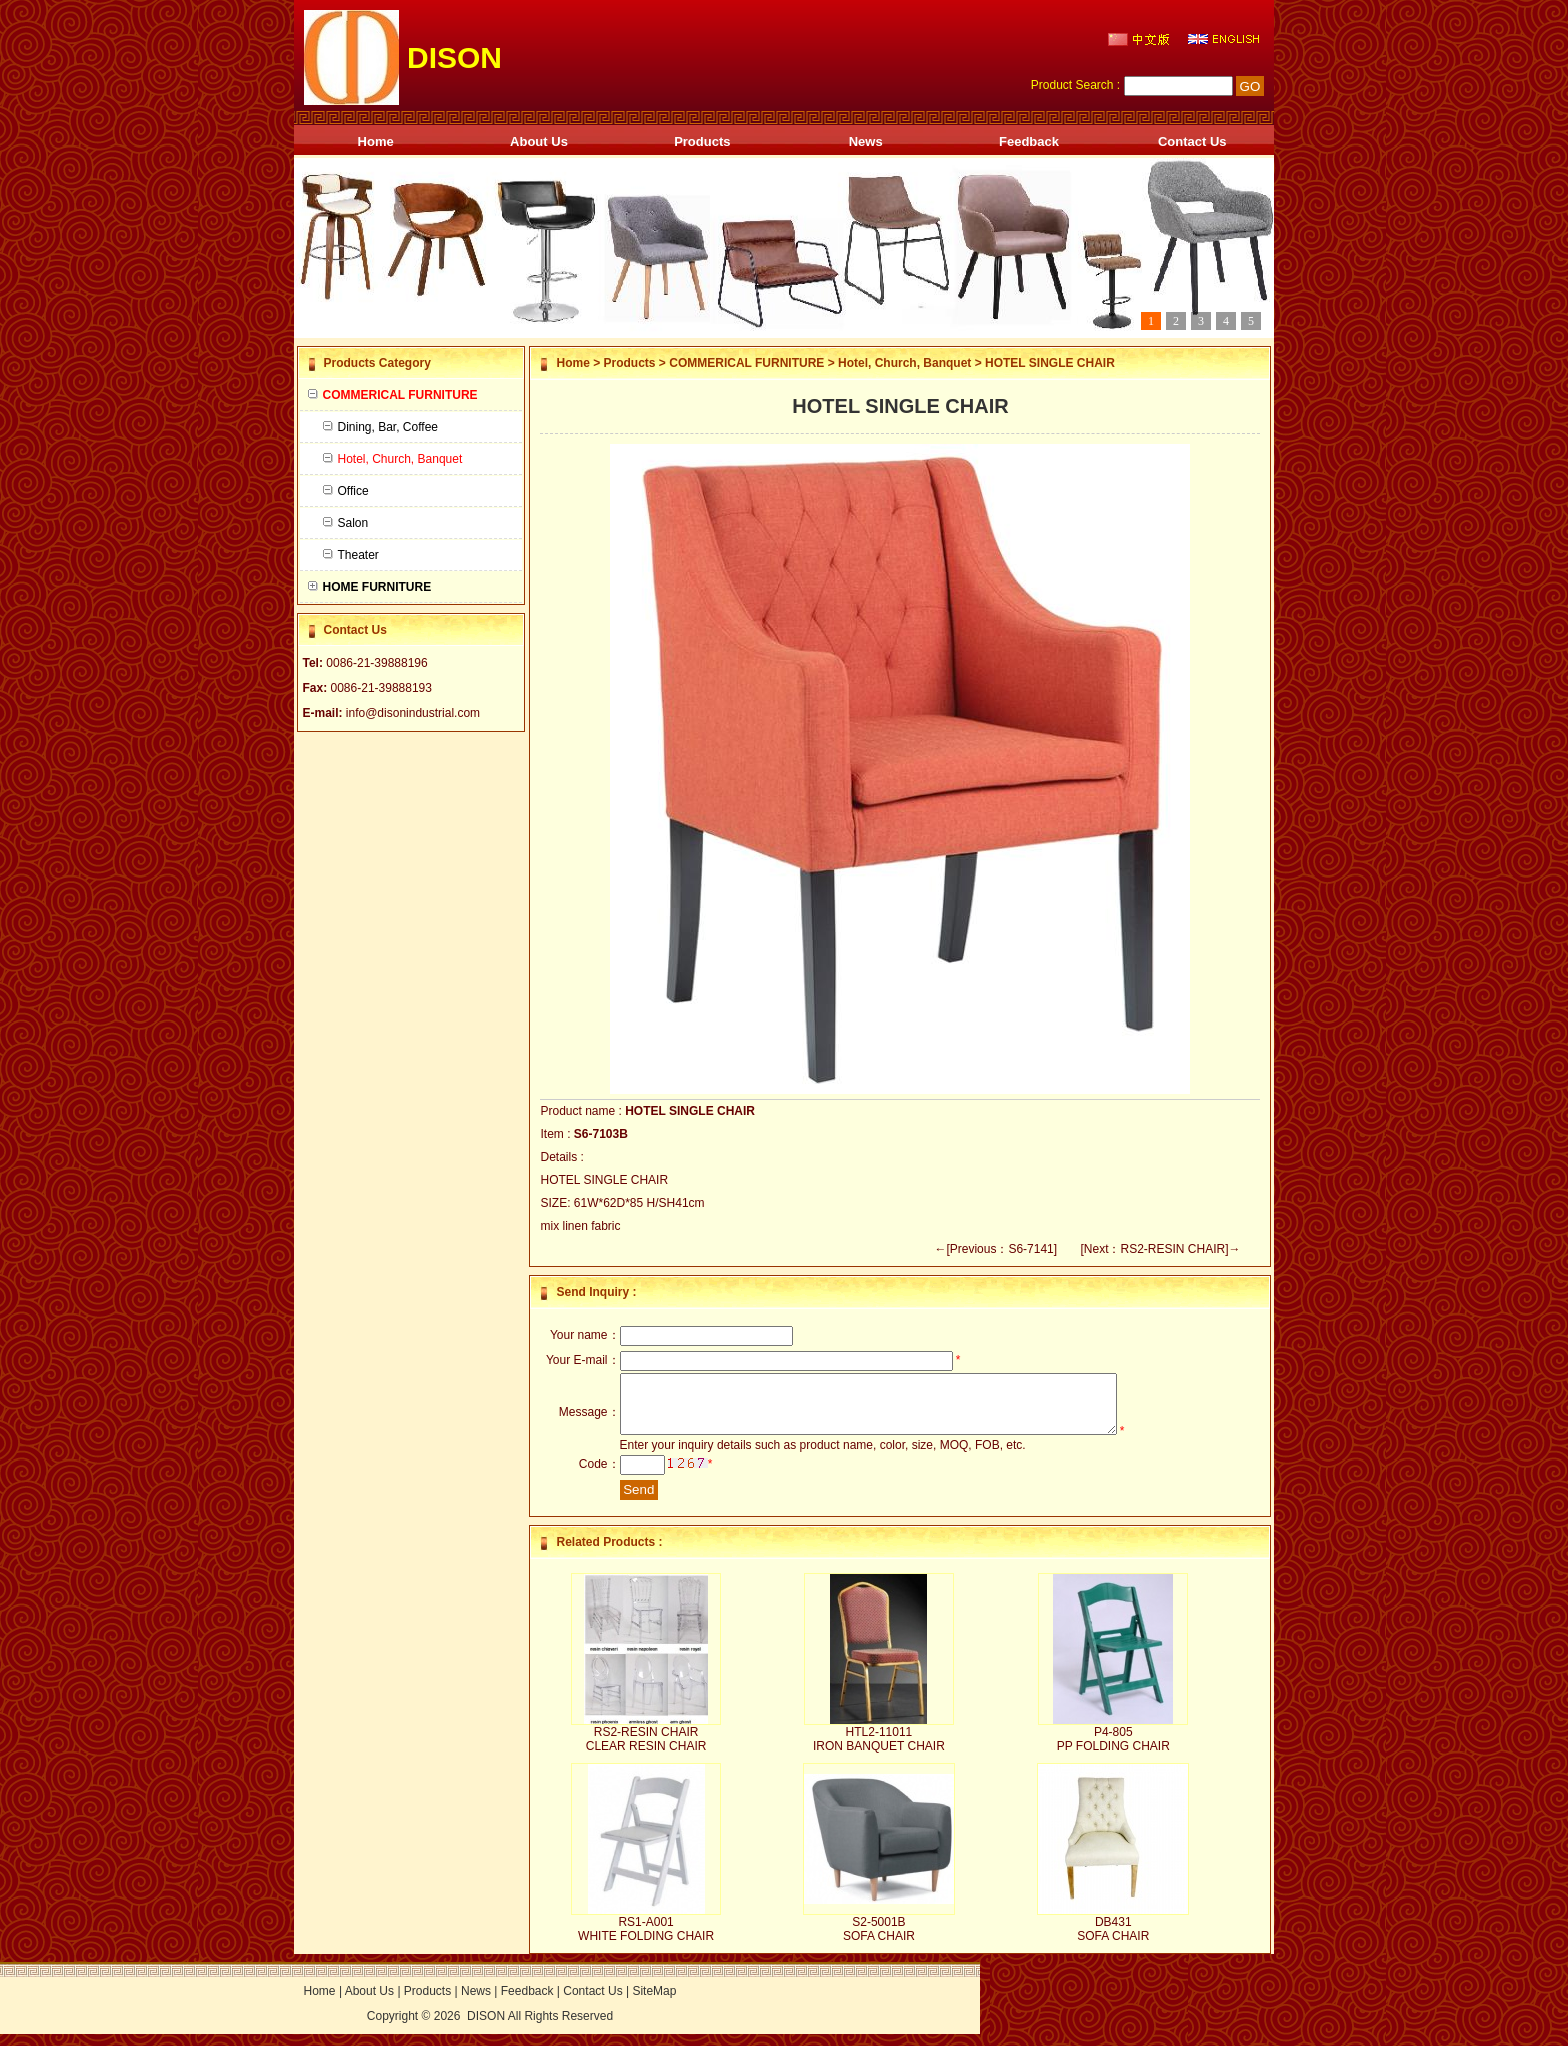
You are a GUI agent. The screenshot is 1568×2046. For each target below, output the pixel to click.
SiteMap (654, 2003)
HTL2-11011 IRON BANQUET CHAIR (879, 1751)
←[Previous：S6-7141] (995, 1249)
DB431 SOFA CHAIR (1113, 1941)
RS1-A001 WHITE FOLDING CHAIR (646, 1941)
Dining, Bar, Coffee (381, 427)
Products (702, 141)
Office (346, 491)
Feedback (1029, 141)
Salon (346, 523)
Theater (351, 555)
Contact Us (1192, 141)
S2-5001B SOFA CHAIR (879, 1941)
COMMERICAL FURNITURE (746, 363)
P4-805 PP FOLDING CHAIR (1113, 1751)
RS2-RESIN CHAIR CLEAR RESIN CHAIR (646, 1751)
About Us (539, 141)
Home (376, 141)
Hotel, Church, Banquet (904, 363)
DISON (486, 2028)
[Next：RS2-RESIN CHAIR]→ (1160, 1249)
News (866, 141)
